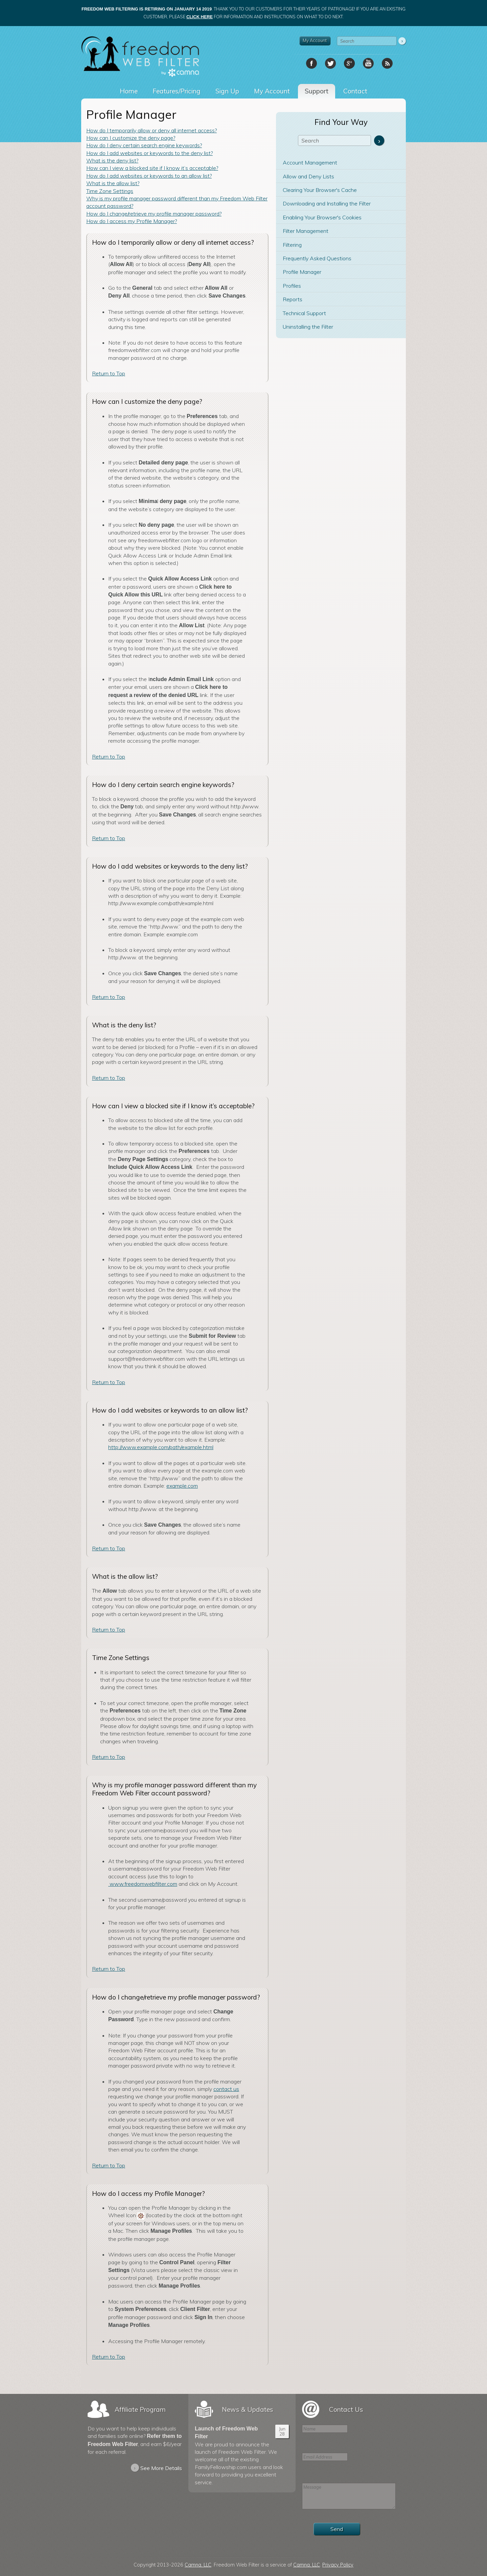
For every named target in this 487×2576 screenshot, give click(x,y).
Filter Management (305, 230)
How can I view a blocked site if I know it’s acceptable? (152, 168)
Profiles (292, 285)
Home (129, 91)
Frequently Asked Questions (317, 258)
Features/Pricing (177, 91)
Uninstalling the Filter (308, 326)
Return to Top (108, 373)
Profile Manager (302, 271)
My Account (315, 40)
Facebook (311, 63)
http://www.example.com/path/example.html (160, 1447)
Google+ (349, 63)
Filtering (292, 244)
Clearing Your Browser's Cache (320, 190)
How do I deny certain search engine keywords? (144, 145)
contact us (226, 2089)
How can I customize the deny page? (130, 137)
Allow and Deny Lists (308, 176)
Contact (355, 91)
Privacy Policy (337, 2565)
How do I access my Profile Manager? (131, 221)
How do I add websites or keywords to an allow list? (149, 175)
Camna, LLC (198, 2565)
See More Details (156, 2468)
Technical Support (304, 313)
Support (316, 91)
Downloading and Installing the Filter (327, 203)
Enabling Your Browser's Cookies (322, 217)
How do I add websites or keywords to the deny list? (149, 153)
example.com (182, 1485)
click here (199, 16)
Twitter (330, 63)
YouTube (368, 63)
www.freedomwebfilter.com (142, 1883)
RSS (387, 63)
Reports (292, 299)
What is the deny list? (112, 160)
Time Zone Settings (109, 191)
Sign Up (227, 91)
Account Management (310, 162)
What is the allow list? (112, 183)
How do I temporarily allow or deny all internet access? (151, 130)
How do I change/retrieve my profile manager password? (154, 213)
